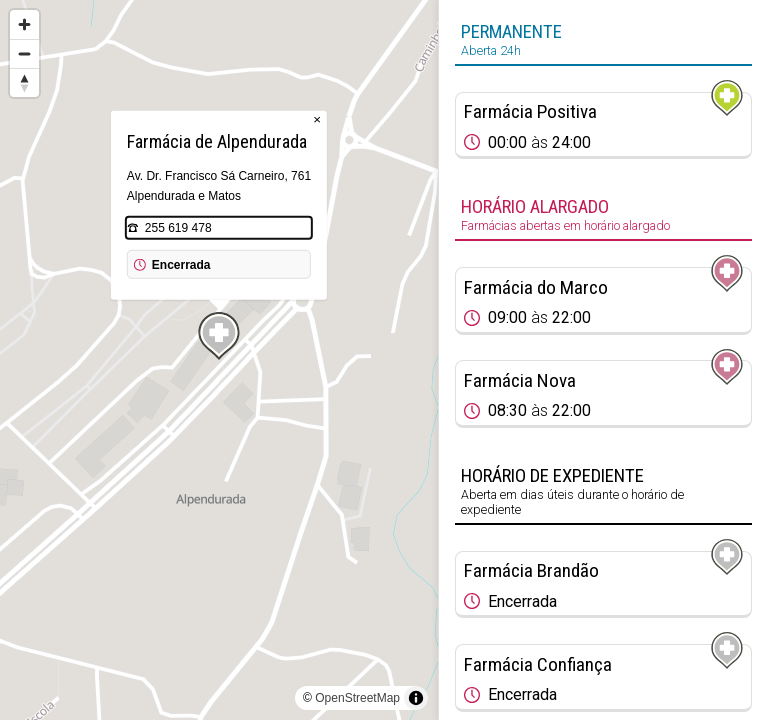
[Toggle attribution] (416, 698)
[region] (219, 360)
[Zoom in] (24, 24)
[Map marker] (219, 336)
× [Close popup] (317, 119)
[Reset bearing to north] (24, 82)
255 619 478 (178, 228)
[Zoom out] (24, 53)
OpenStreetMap (357, 698)
